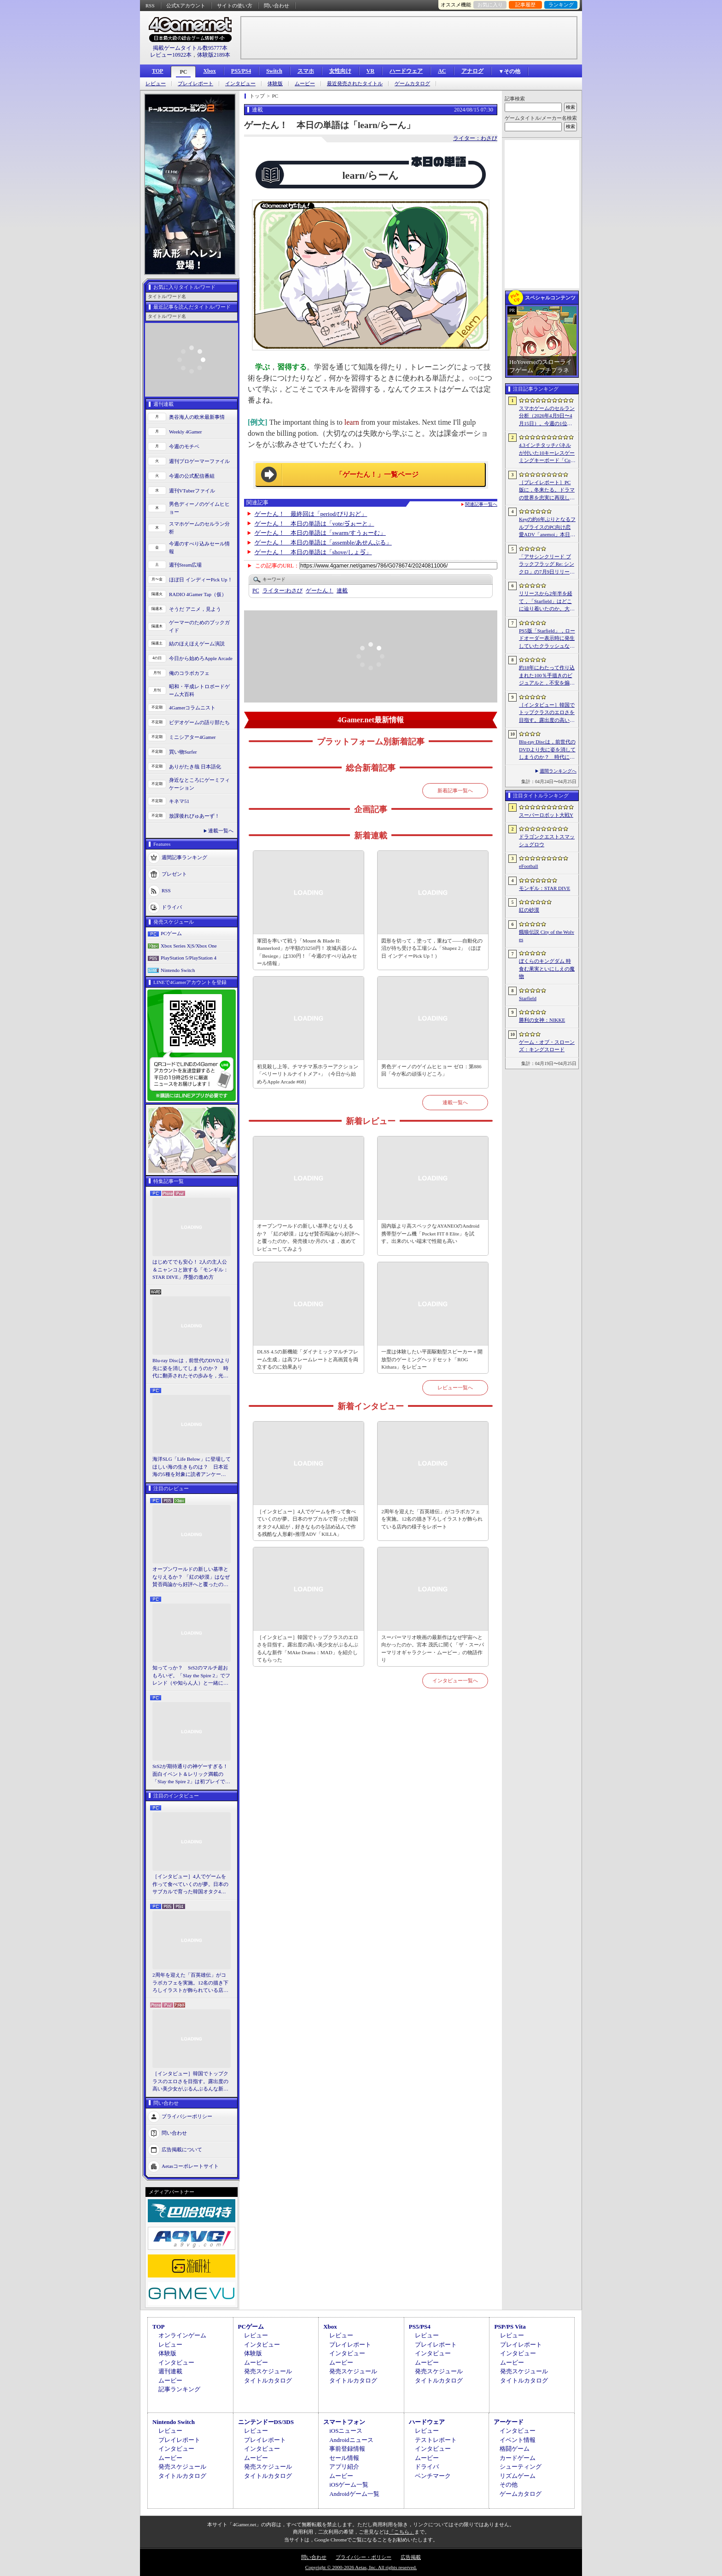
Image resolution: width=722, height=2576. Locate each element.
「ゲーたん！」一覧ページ (377, 474)
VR (370, 71)
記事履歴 (525, 4)
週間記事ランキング (184, 857)
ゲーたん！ (319, 590)
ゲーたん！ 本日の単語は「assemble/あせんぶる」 (323, 542)
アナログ (472, 71)
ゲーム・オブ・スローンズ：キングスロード (547, 1046)
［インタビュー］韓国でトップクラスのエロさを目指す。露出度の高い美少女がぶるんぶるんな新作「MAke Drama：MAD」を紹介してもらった (190, 2082)
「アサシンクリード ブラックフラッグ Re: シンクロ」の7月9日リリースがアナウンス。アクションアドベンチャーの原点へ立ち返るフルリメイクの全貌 (547, 565)
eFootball (528, 866)
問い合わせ (276, 5)
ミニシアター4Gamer (192, 737)
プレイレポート (195, 83)
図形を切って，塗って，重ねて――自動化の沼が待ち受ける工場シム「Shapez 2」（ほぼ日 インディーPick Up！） (432, 948)
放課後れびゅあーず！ (194, 816)
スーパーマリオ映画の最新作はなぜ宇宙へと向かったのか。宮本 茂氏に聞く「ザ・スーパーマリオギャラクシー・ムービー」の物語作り (432, 1648)
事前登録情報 (347, 2448)
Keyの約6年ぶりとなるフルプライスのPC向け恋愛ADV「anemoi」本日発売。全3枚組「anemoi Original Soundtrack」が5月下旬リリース (547, 527)
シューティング (521, 2466)
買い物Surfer (183, 752)
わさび (282, 590)
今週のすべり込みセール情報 (199, 547)
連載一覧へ (220, 830)
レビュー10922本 (171, 55)
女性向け (340, 71)
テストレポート (436, 2439)
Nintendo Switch (178, 970)
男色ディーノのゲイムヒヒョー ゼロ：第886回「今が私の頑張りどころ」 (431, 1070)
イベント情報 (518, 2439)
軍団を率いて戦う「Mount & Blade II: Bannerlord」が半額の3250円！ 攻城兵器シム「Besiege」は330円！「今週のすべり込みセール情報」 (307, 952)
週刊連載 (170, 2371)
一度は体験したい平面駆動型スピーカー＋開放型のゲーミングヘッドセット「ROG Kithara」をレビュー (432, 1359)
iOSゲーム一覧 (348, 2484)
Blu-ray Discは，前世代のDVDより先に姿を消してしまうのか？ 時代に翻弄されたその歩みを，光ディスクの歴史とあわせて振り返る (191, 1369)
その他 (509, 2484)
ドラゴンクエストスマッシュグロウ (547, 840)
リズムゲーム (518, 2475)
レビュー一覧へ (455, 1387)
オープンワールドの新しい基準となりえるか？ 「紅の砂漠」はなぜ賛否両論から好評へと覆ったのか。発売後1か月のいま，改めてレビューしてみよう (191, 1577)
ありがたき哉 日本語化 (195, 766)
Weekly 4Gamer (185, 431)
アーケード (509, 2421)
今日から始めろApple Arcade (201, 658)
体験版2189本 (213, 55)
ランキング (561, 4)
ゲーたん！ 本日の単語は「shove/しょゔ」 (313, 552)
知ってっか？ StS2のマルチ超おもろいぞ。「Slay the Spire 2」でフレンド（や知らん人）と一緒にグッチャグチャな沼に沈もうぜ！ (191, 1676)
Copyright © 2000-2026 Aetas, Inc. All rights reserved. (361, 2567)
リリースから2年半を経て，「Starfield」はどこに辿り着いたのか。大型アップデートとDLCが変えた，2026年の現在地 (547, 602)
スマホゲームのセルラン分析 (199, 527)
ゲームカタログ (412, 83)
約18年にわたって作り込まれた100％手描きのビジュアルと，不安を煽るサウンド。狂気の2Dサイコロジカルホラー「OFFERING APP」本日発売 (547, 676)
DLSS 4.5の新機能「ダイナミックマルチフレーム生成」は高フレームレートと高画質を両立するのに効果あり (307, 1359)
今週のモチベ (184, 446)
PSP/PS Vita (509, 2326)
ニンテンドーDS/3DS (266, 2421)
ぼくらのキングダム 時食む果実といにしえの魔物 (547, 968)
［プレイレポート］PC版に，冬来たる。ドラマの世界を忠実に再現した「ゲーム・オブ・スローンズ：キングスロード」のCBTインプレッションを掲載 (547, 491)
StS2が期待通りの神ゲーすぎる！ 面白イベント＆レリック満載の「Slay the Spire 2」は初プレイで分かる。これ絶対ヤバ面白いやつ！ (191, 1774)
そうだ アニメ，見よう (195, 609)
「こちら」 (401, 2532)
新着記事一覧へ (455, 790)
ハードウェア (406, 71)
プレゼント (174, 874)
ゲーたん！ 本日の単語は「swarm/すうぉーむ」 (320, 532)
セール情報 (344, 2457)
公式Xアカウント (185, 5)
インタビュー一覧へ (455, 1680)
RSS (150, 5)
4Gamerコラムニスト (192, 707)
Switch (274, 71)
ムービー (305, 83)
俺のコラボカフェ (189, 673)
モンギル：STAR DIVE (544, 888)
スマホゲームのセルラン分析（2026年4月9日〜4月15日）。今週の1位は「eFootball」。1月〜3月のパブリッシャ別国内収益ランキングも (547, 416)
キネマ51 (179, 801)
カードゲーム (518, 2457)
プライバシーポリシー (187, 2116)
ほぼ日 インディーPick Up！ (201, 579)
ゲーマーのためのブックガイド (199, 626)
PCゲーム (171, 933)
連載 (342, 590)
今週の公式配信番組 (192, 476)
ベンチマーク (433, 2475)
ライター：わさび (475, 138)
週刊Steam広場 (185, 565)
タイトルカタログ (268, 2380)
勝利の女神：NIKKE (542, 1020)
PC (183, 72)
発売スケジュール (268, 2371)
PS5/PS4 (241, 71)
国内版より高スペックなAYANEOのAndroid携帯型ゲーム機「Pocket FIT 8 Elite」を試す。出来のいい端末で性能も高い (430, 1233)
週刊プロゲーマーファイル (199, 461)
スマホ (305, 71)
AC (442, 71)
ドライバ (172, 907)
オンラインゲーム (182, 2335)
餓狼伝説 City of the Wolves (546, 936)
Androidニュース (351, 2439)
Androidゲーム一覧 (354, 2493)
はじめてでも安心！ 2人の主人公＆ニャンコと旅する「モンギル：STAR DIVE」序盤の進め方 (190, 1269)
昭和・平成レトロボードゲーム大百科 (199, 690)
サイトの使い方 (234, 5)
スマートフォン (344, 2421)
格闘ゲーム (515, 2448)
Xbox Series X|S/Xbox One (189, 945)
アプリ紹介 (344, 2466)
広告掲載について (182, 2149)
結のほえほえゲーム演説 (197, 643)
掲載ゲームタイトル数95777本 (190, 48)
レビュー (156, 83)
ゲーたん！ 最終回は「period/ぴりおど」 (311, 513)
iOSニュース (345, 2430)
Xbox (209, 71)
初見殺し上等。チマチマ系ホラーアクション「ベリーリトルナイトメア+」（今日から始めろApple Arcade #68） (307, 1074)
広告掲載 (411, 2557)
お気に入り (490, 4)
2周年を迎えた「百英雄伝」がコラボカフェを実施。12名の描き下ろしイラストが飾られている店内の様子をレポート (190, 1983)
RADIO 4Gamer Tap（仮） (198, 594)
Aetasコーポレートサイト (190, 2165)
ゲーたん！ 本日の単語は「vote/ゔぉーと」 (314, 523)
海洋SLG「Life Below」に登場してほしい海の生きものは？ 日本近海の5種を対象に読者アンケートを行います (191, 1467)
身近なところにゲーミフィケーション (199, 783)
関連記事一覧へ (481, 504)
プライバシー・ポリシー (363, 2557)
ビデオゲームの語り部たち (199, 722)
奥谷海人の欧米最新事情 (197, 417)
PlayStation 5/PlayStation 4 (188, 957)
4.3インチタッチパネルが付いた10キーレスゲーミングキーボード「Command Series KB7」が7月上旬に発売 (547, 453)
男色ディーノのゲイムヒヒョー (199, 508)
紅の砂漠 (529, 910)
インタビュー (240, 83)
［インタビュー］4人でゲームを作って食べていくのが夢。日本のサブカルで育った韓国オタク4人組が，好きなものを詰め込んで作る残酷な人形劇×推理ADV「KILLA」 (190, 1884)
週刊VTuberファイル (192, 490)
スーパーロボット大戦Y (546, 815)
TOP (157, 71)
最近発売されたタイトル (355, 83)
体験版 (275, 83)
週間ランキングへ (558, 770)
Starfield (527, 998)
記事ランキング (179, 2389)
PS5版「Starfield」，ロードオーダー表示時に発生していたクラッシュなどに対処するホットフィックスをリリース (547, 639)
